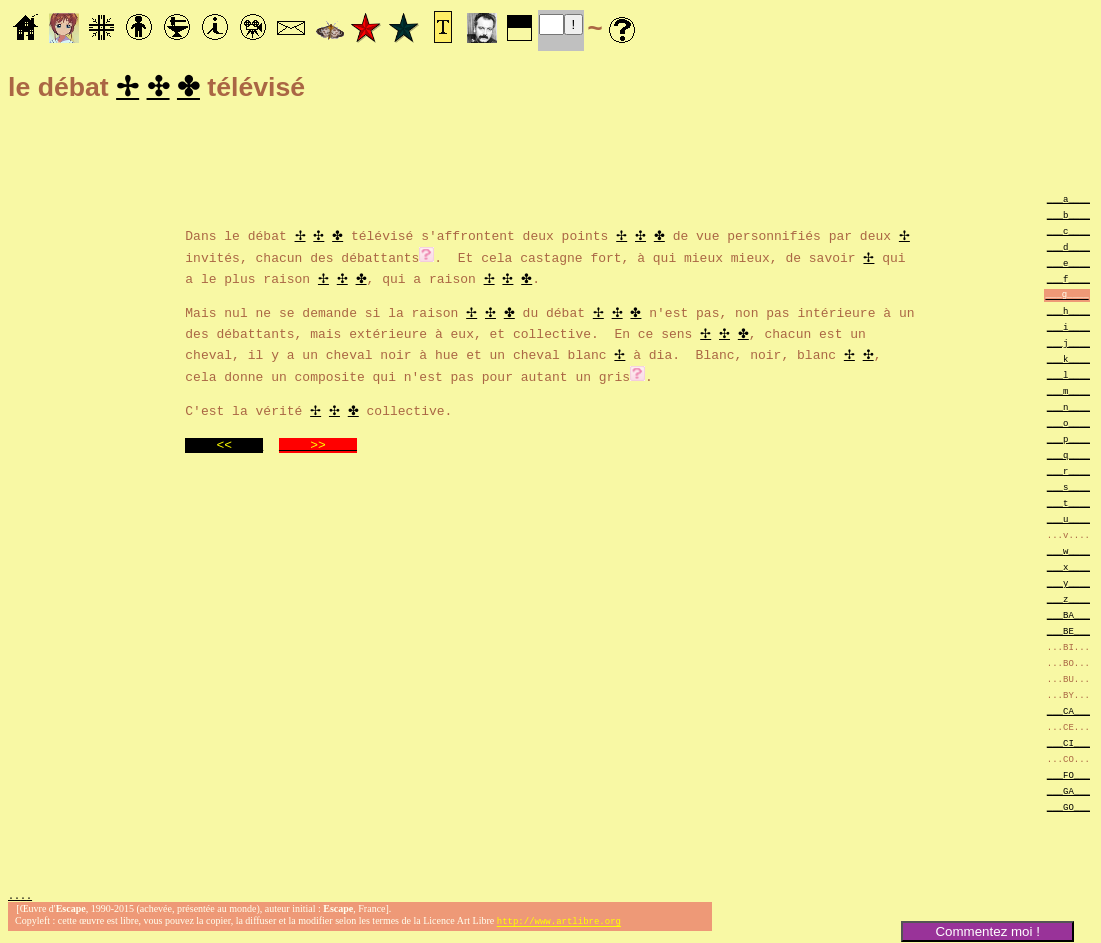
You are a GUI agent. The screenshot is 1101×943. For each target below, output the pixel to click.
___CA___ (1068, 713)
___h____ (1068, 313)
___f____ (1068, 281)
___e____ (1068, 265)
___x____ (1068, 569)
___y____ (1068, 585)
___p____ (1068, 441)
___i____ (1068, 329)
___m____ (1068, 393)
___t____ (1068, 505)
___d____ (1068, 249)
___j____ (1068, 345)
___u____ (1068, 521)
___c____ (1068, 233)
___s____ (1068, 489)
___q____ (1068, 457)
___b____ (1068, 217)
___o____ (1068, 425)
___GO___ (1068, 809)
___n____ (1068, 409)
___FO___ (1068, 777)
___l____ (1068, 377)
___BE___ (1068, 633)
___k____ (1068, 361)
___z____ (1068, 601)
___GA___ (1068, 793)
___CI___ (1068, 745)
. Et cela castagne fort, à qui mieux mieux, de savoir (648, 259)
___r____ (1068, 473)
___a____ (1068, 201)
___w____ (1068, 553)
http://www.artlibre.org (559, 926)
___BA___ (1068, 617)
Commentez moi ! (987, 931)
